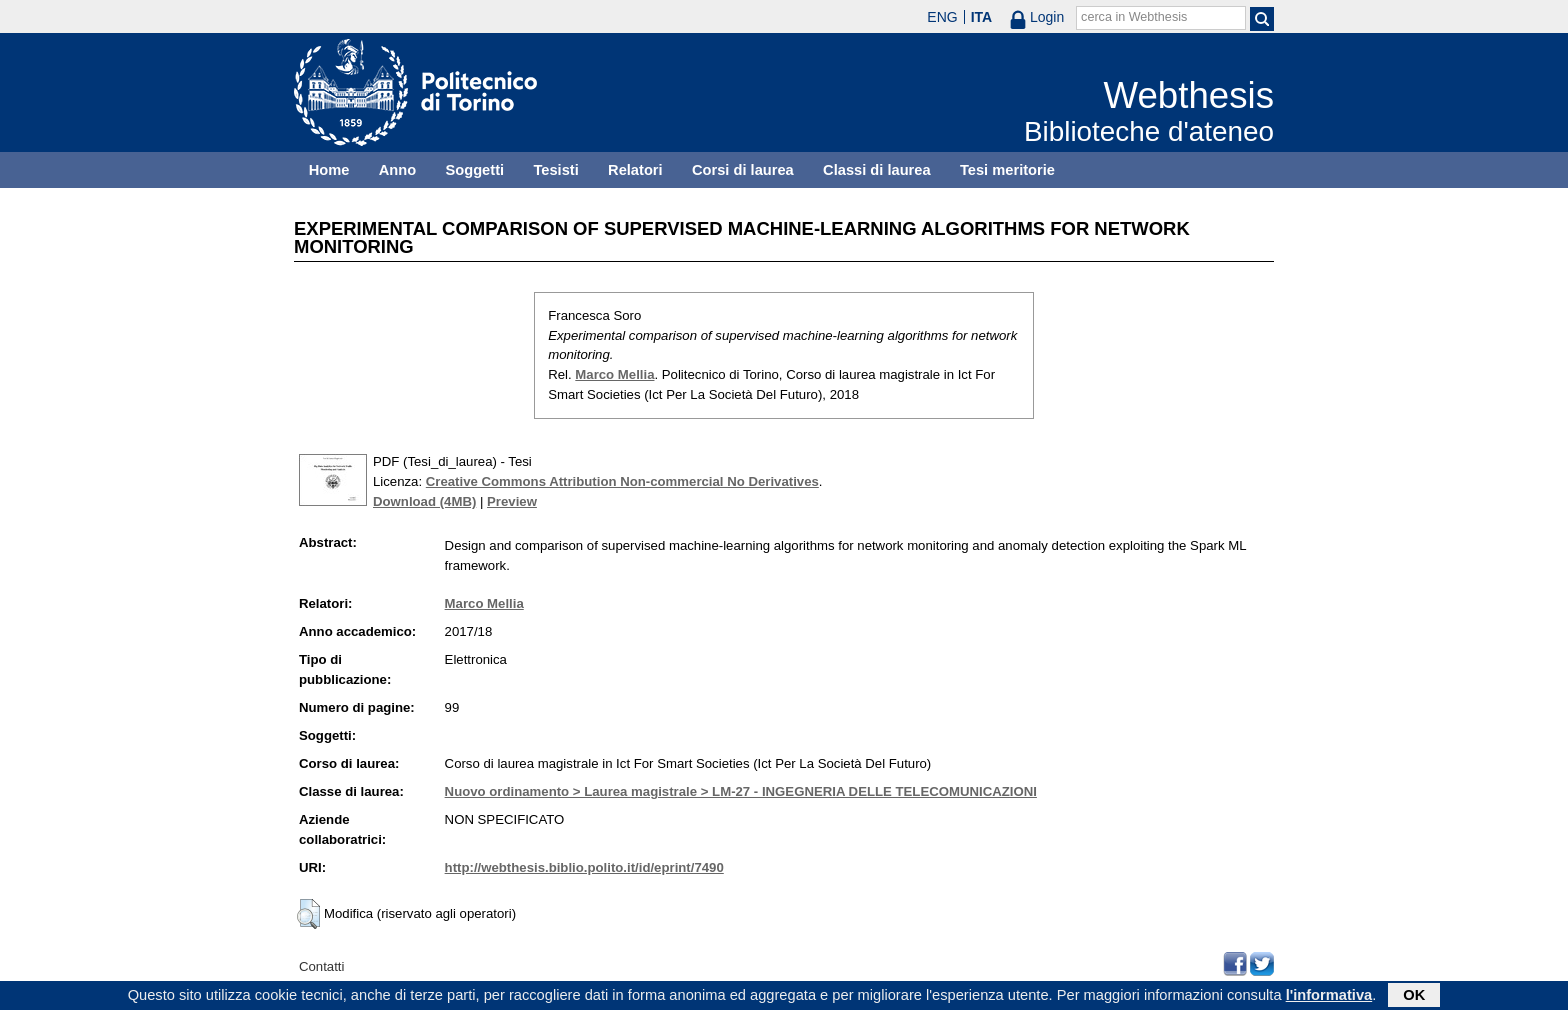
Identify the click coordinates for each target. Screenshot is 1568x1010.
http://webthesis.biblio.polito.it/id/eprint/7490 (584, 867)
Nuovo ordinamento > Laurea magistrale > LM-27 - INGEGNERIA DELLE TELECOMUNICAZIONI (741, 791)
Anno (397, 170)
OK (1414, 997)
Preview (512, 501)
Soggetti (474, 170)
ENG (942, 17)
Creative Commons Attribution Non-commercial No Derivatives (622, 481)
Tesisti (555, 170)
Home (329, 170)
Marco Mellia (614, 374)
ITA (982, 17)
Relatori (635, 170)
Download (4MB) (424, 501)
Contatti (321, 966)
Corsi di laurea (743, 170)
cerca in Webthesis (1134, 17)
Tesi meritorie (1007, 170)
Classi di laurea (877, 170)
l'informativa (1329, 997)
